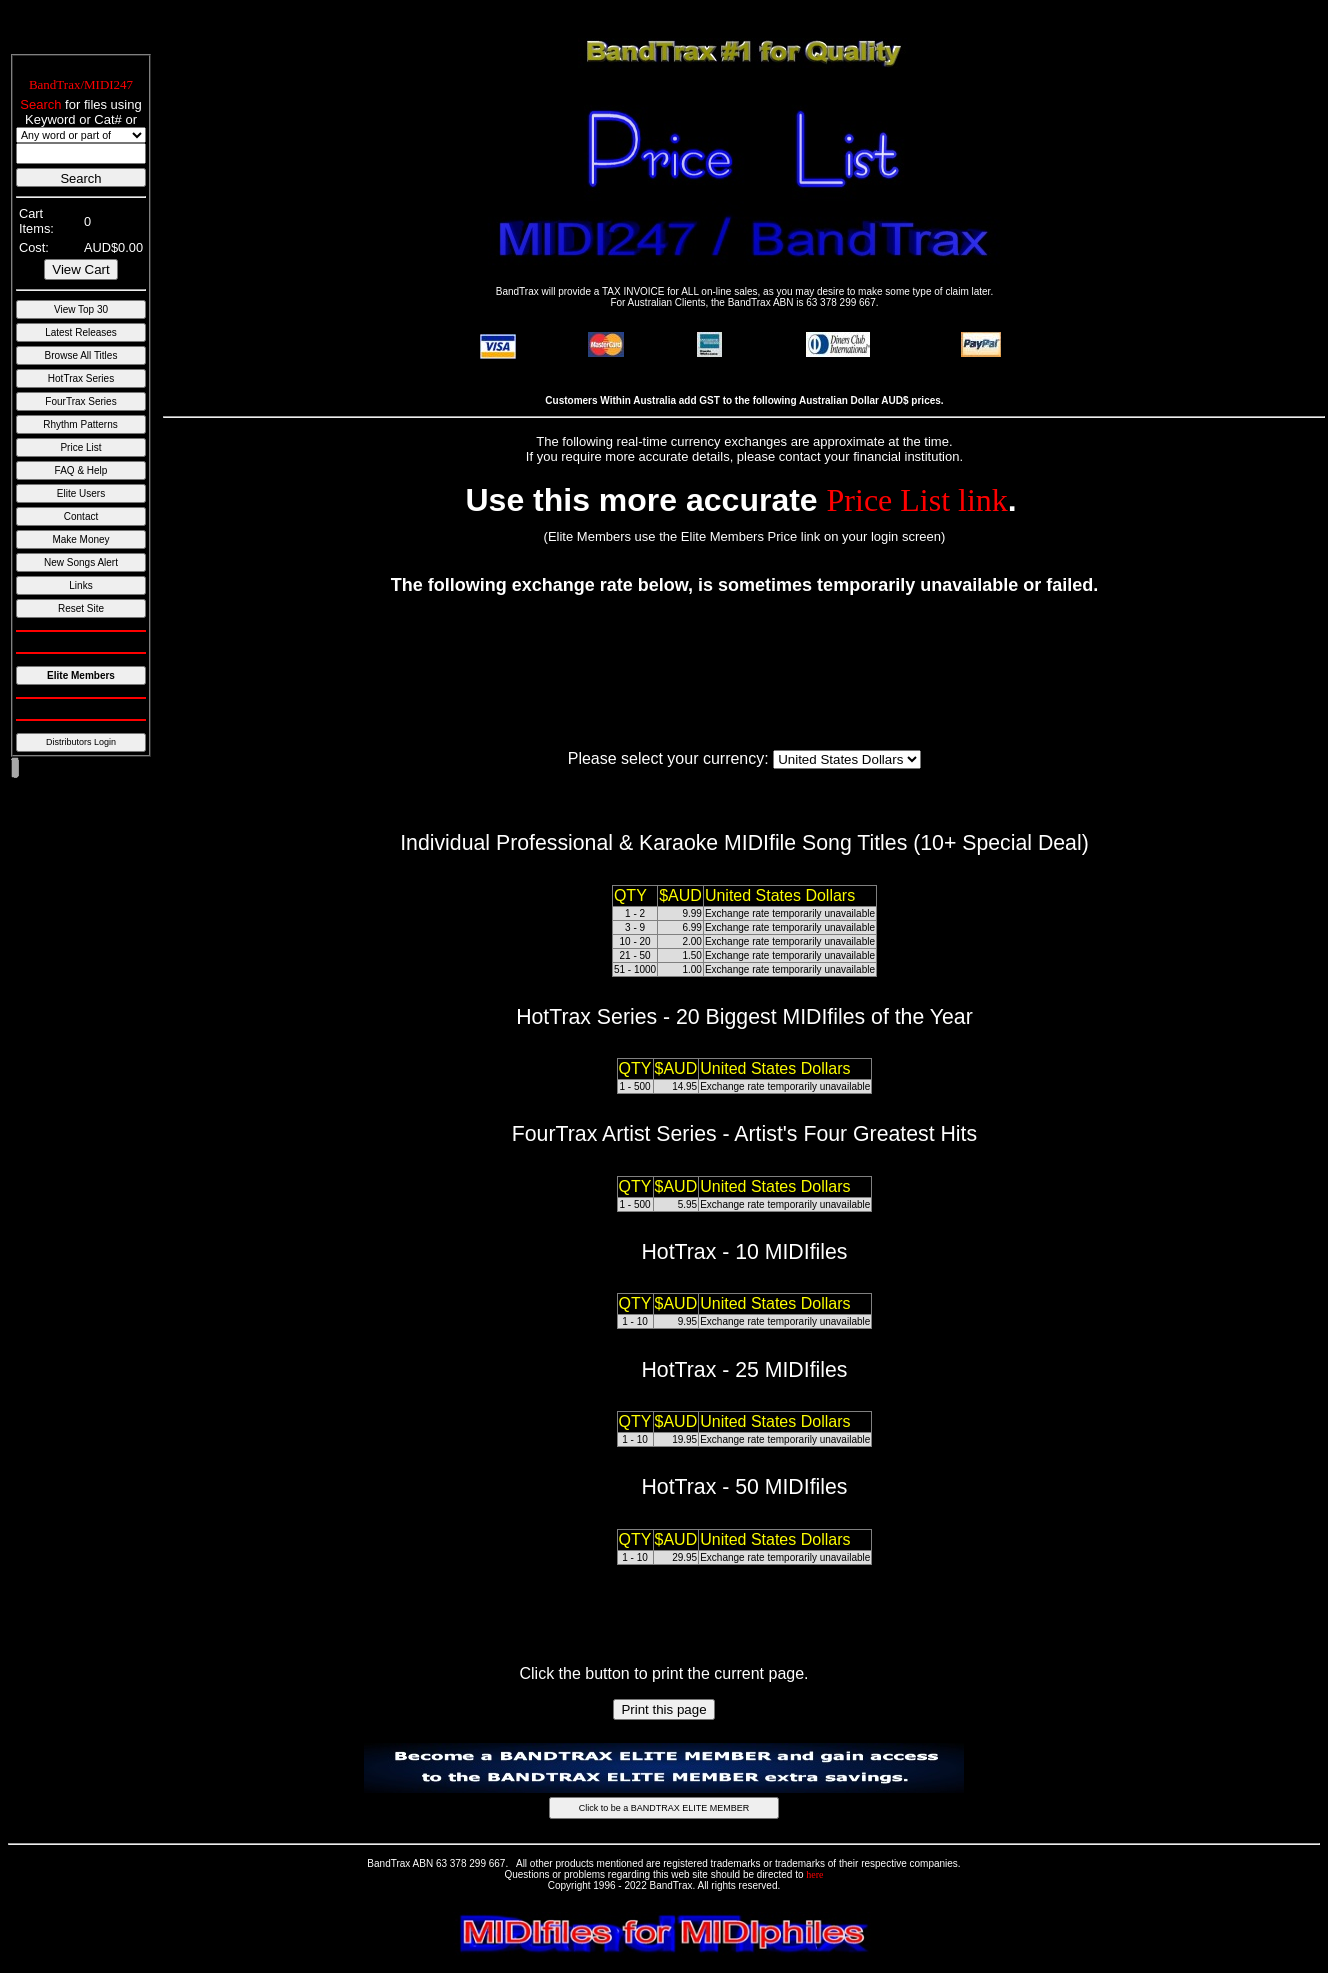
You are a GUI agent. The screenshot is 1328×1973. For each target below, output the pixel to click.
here (814, 1874)
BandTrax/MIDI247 (81, 84)
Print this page (663, 1709)
